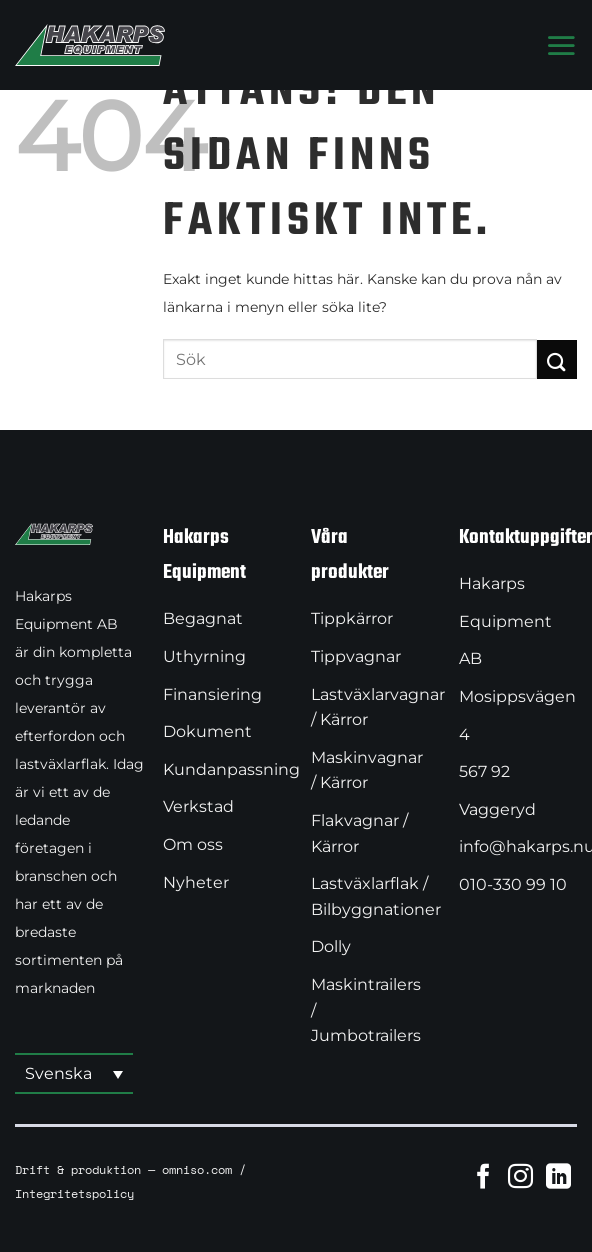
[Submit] (557, 359)
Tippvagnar (356, 656)
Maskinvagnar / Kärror (367, 770)
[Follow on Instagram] (520, 1176)
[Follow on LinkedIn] (558, 1176)
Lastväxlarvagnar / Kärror (378, 707)
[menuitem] (74, 1074)
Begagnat (203, 618)
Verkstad (198, 806)
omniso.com (197, 1169)
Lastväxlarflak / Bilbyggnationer (376, 896)
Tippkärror (352, 618)
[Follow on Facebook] (483, 1176)
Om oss (193, 844)
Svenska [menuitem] (58, 1073)
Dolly (331, 946)
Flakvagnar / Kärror (359, 833)
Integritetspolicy (74, 1193)
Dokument (207, 731)
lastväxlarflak (60, 764)
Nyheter (196, 882)
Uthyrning (204, 656)
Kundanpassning (231, 769)
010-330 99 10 (513, 884)
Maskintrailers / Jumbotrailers (366, 1010)
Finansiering (212, 694)
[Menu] (561, 45)
